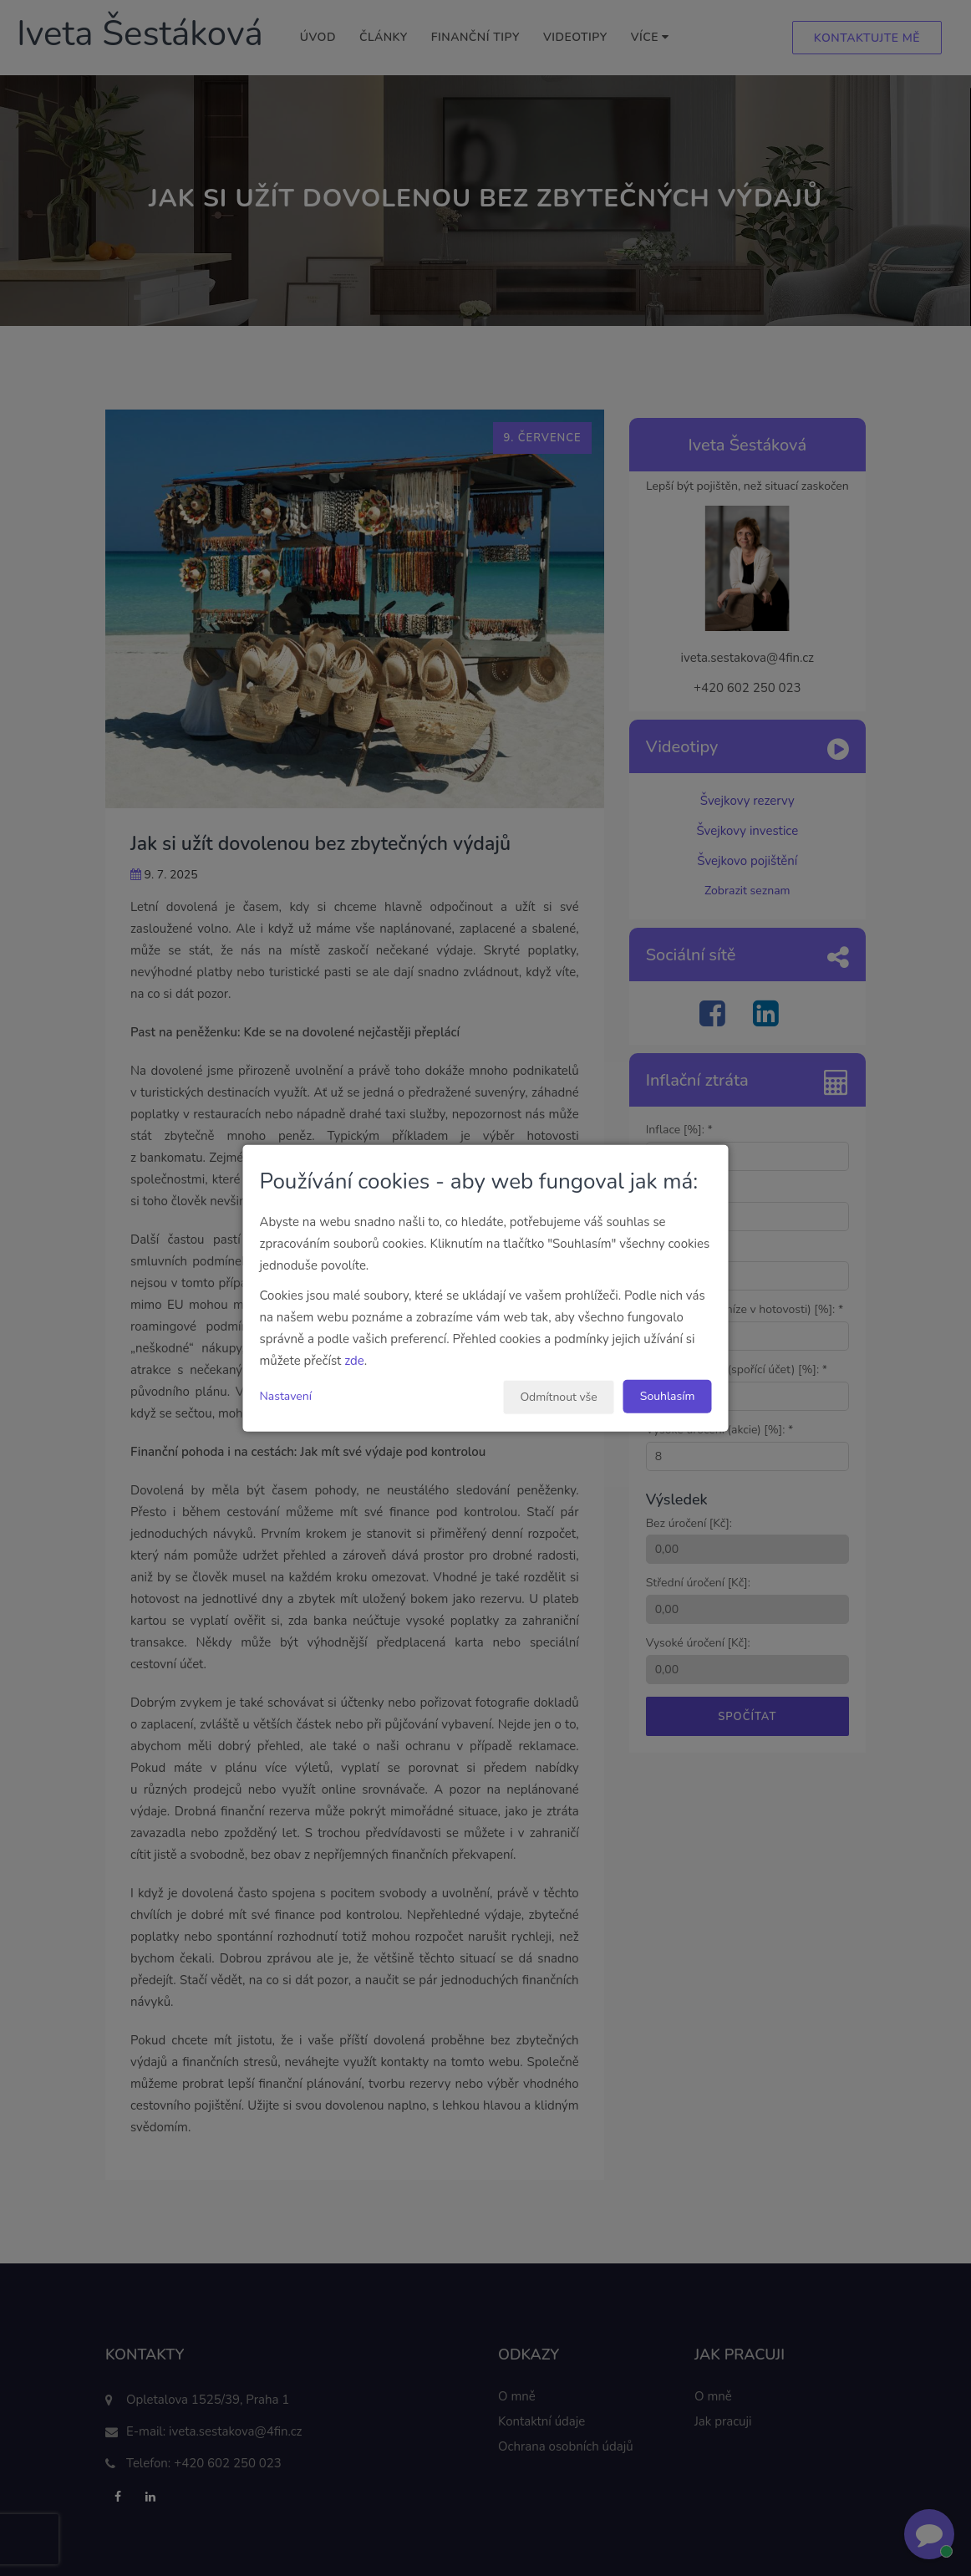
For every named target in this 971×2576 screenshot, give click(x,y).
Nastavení (286, 1395)
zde (354, 1360)
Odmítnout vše (558, 1396)
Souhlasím (667, 1395)
